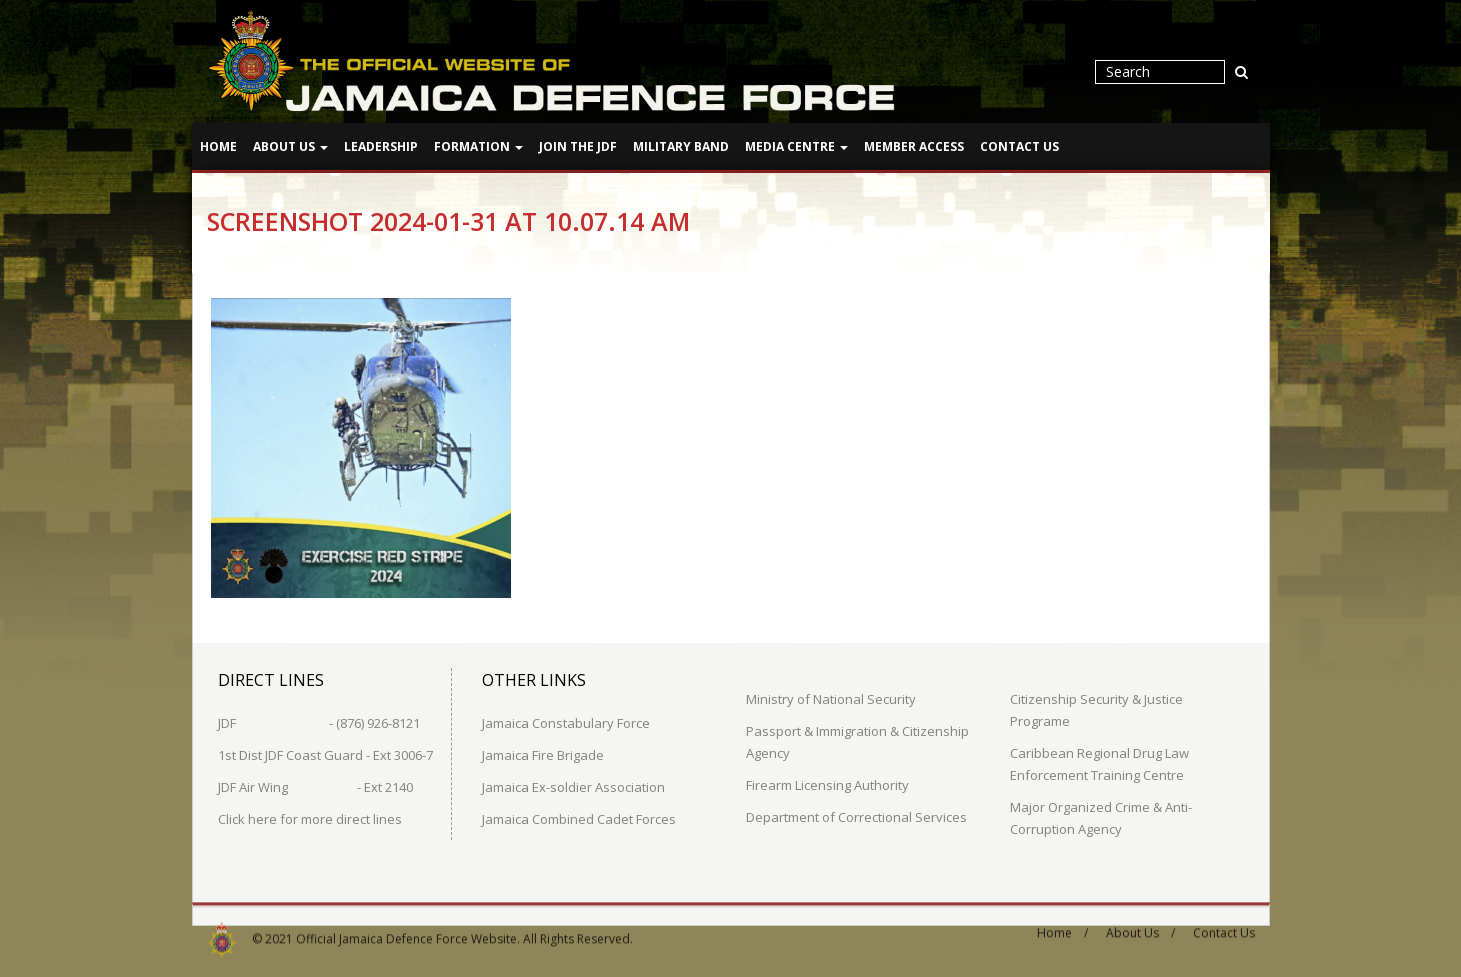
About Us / (1140, 926)
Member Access (914, 146)
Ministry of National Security (831, 698)
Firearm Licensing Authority (827, 784)
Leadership (381, 146)
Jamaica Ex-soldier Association (573, 786)
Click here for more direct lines (310, 818)
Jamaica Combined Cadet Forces (579, 818)
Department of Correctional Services (856, 816)
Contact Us (1019, 146)
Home (218, 146)
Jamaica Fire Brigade (543, 754)
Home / (1062, 926)
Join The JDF (578, 146)
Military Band (681, 146)
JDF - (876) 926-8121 (319, 722)
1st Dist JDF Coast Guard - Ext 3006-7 (325, 754)
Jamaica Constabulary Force (566, 722)
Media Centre (796, 146)
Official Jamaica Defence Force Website (406, 932)
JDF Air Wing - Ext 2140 (315, 786)
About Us (290, 146)
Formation (478, 146)
